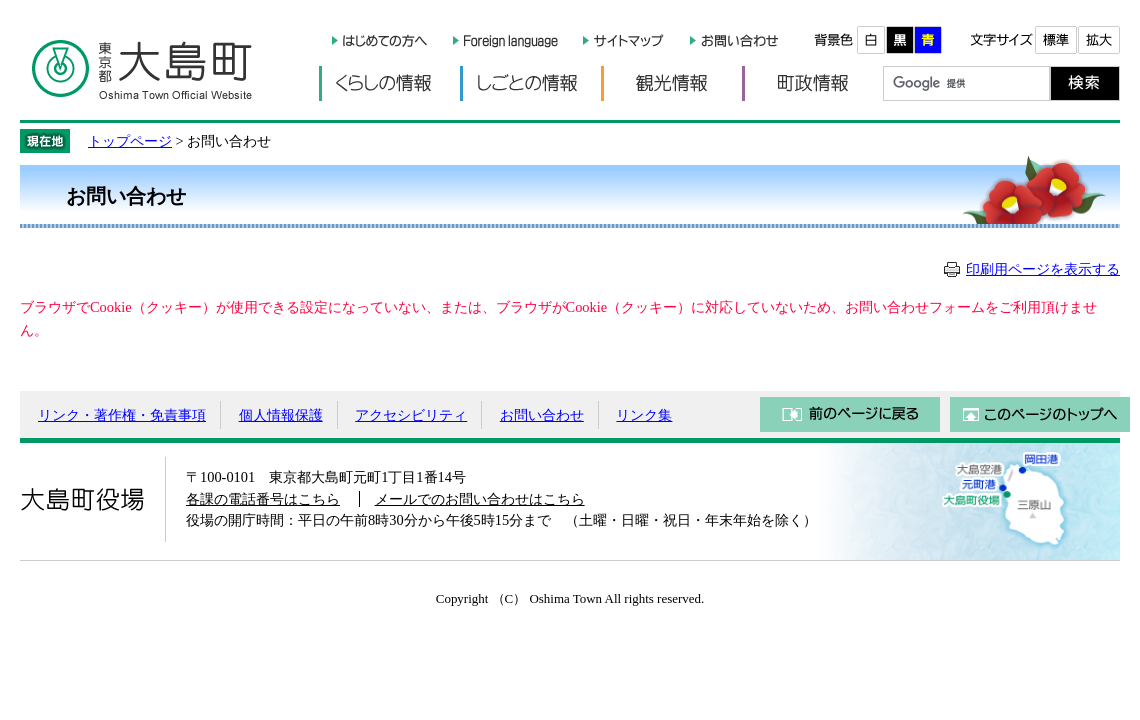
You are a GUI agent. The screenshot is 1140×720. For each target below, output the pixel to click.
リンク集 (644, 415)
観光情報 (671, 83)
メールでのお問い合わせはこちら (480, 499)
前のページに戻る (850, 414)
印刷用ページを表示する (1043, 269)
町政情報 (812, 83)
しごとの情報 (530, 83)
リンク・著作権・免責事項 (122, 415)
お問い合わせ (542, 415)
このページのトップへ (1040, 414)
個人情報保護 (281, 415)
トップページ (130, 141)
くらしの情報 (389, 83)
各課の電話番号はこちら (263, 499)
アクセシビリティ (411, 415)
